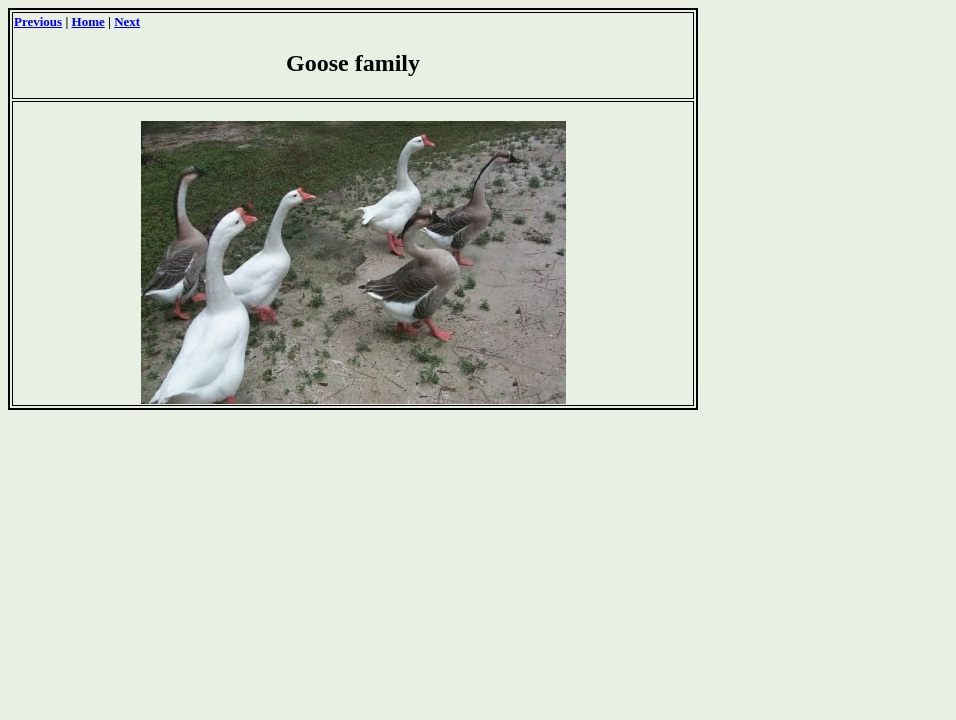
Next (127, 21)
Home (88, 21)
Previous (38, 21)
